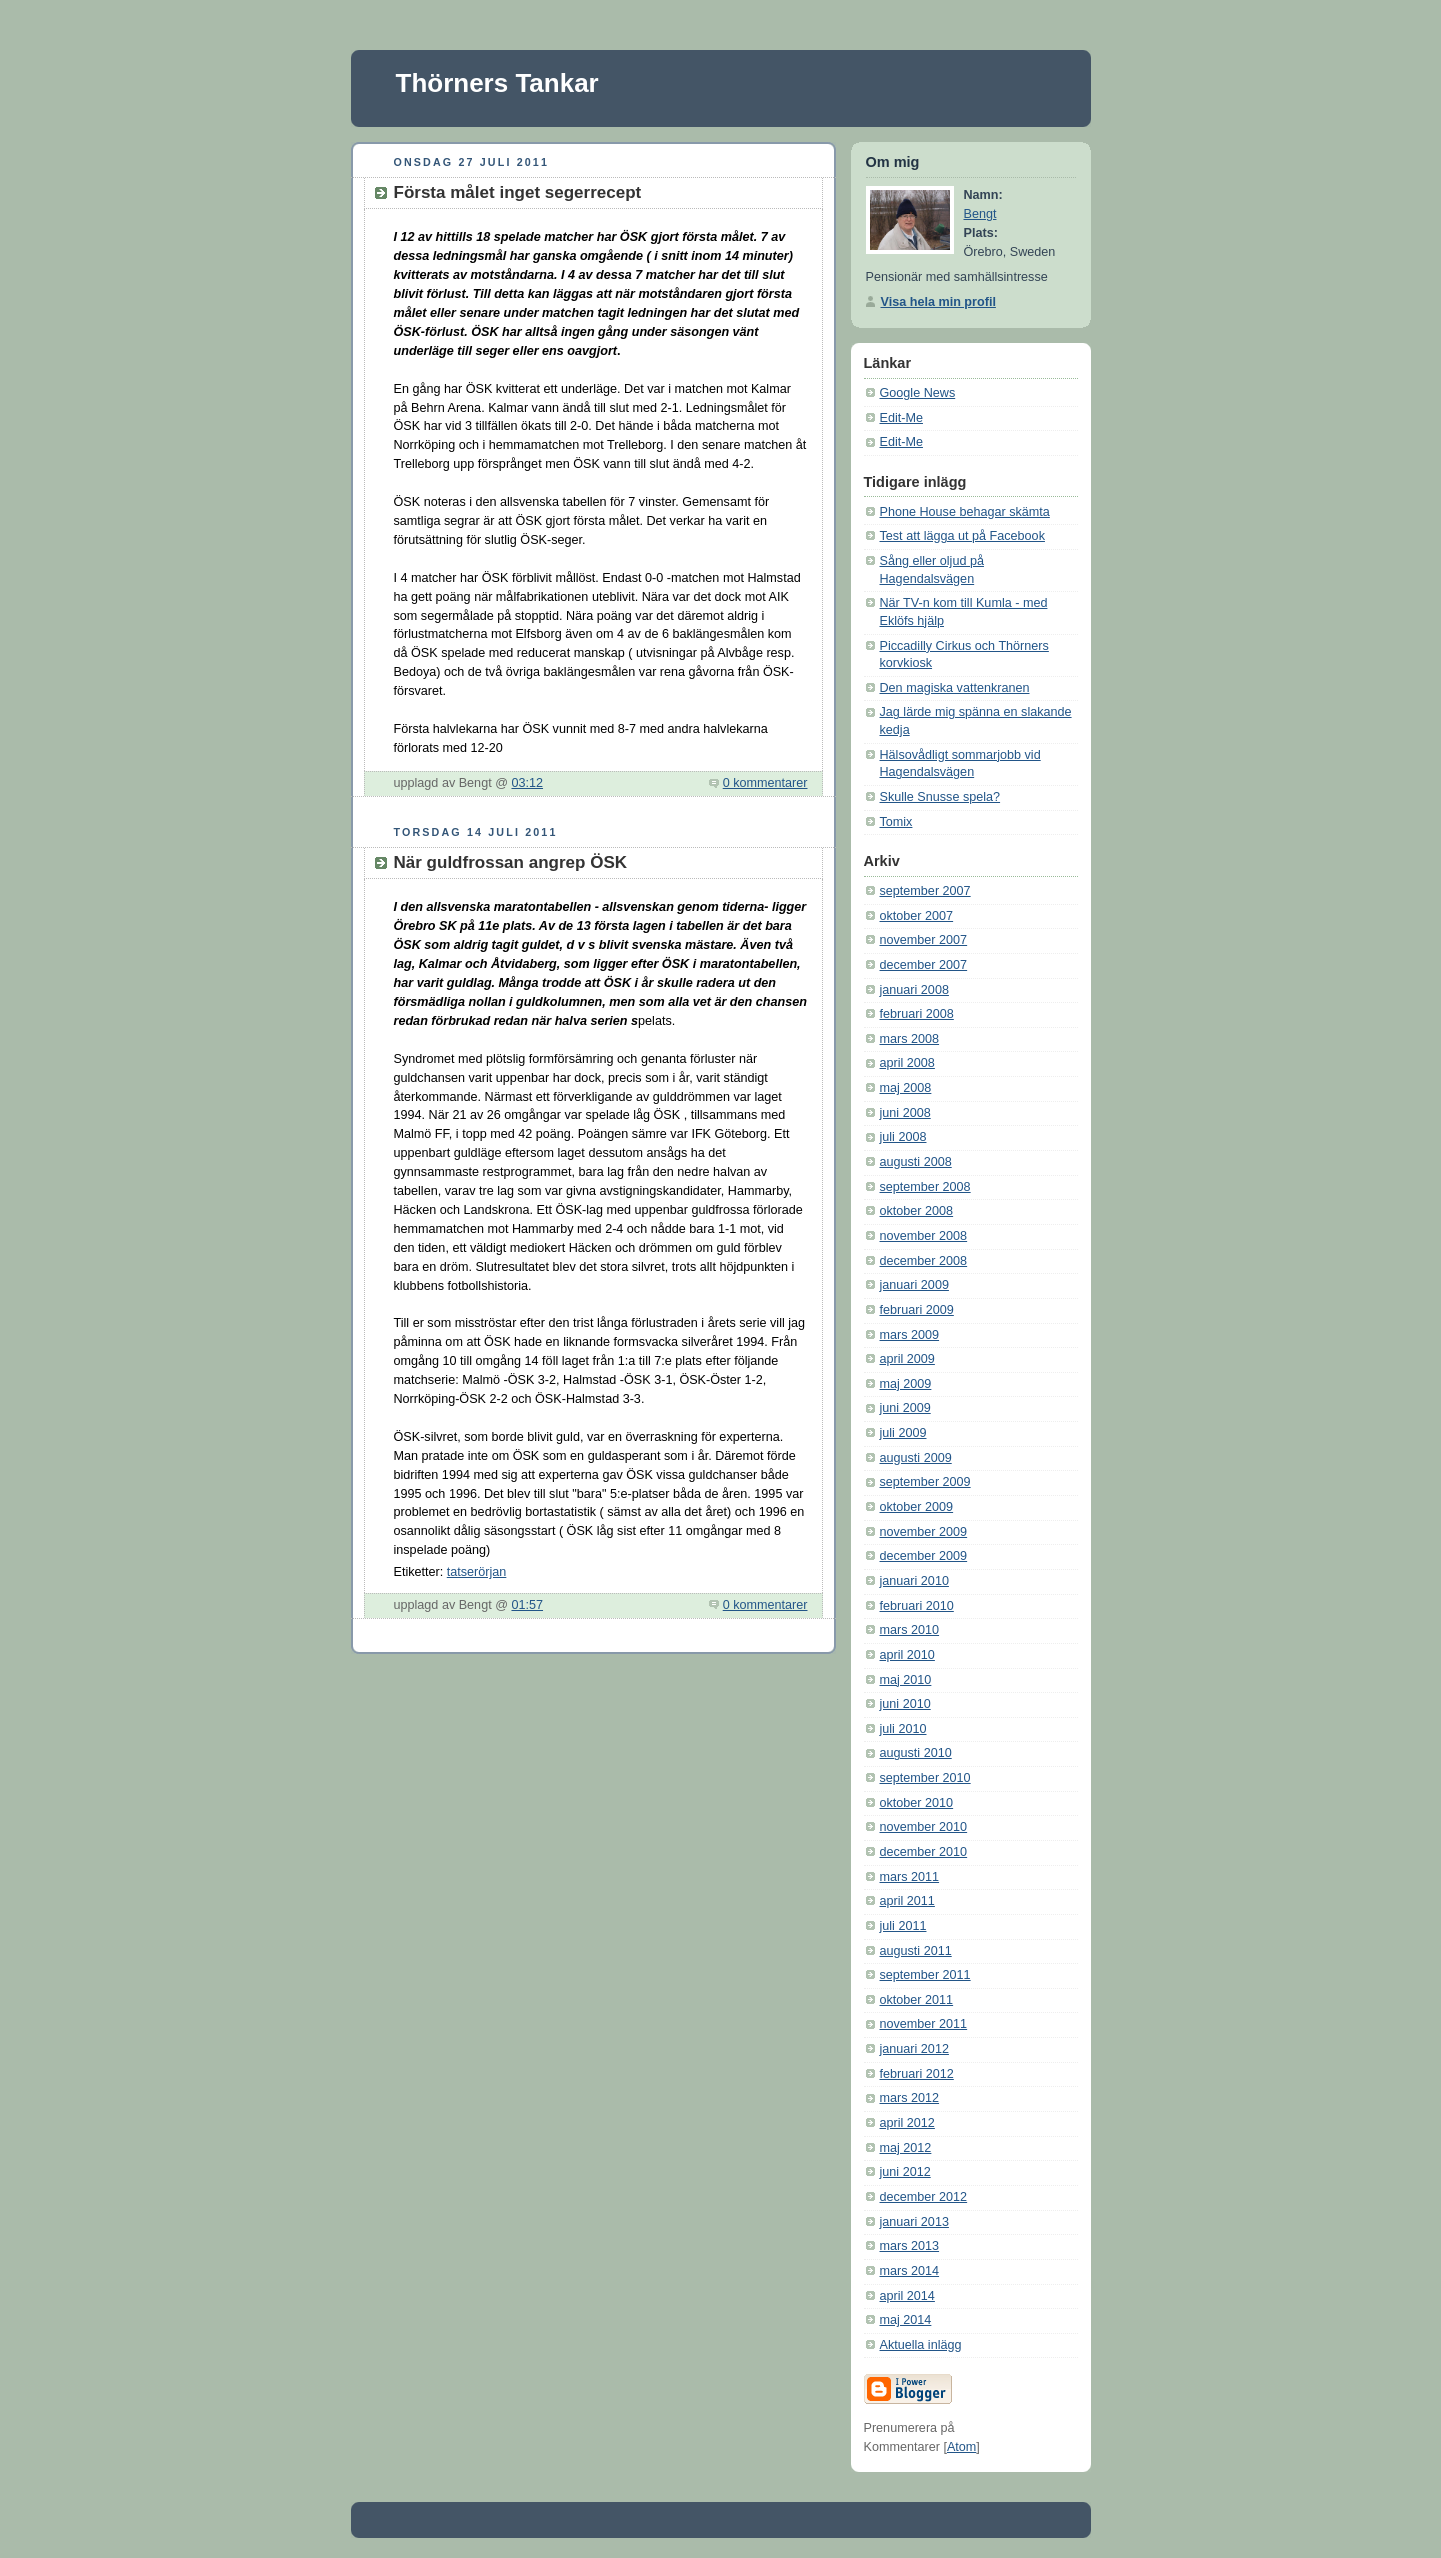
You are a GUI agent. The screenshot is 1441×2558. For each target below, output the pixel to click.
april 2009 (907, 1359)
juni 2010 (905, 1704)
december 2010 (924, 1852)
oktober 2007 (917, 916)
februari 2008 (917, 1014)
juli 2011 (903, 1926)
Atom (961, 2447)
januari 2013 (914, 2222)
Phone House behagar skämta (965, 512)
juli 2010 (903, 1729)
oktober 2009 (917, 1507)
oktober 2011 (917, 2000)
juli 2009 (903, 1433)
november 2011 (924, 2024)
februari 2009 (917, 1310)
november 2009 (924, 1532)
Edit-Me (901, 418)
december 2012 (924, 2197)
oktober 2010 (917, 1803)
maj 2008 (906, 1088)
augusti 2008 (916, 1162)
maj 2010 (906, 1680)
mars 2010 (910, 1630)
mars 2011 (910, 1877)
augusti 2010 (916, 1753)
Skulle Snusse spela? (940, 797)
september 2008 (925, 1187)
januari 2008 (914, 990)
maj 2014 (906, 2320)
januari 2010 (914, 1581)
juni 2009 (905, 1408)
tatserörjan (477, 1572)
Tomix (896, 822)
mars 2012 (910, 2098)
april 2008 (907, 1063)
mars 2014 (910, 2271)
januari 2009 (914, 1285)
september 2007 (925, 891)
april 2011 (907, 1901)
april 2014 (907, 2296)
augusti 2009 (916, 1458)
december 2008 (924, 1261)
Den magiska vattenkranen (955, 688)
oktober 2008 (917, 1211)
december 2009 (924, 1556)
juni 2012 (905, 2172)
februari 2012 (917, 2074)
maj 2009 (906, 1384)
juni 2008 (905, 1113)
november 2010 (924, 1827)
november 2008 (924, 1236)
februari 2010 (917, 1606)
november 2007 (924, 940)
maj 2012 (906, 2148)
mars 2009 (910, 1335)
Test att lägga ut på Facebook (962, 536)
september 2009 (925, 1482)
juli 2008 (903, 1137)
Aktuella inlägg (921, 2345)
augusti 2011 (916, 1951)
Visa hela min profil (938, 302)
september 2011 (925, 1975)
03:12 (527, 783)
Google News (918, 393)
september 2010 (925, 1778)
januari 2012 (914, 2049)
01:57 (527, 1605)
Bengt (980, 214)
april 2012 (907, 2123)
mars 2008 (910, 1039)
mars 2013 (910, 2246)
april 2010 (907, 1655)
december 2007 (924, 965)
